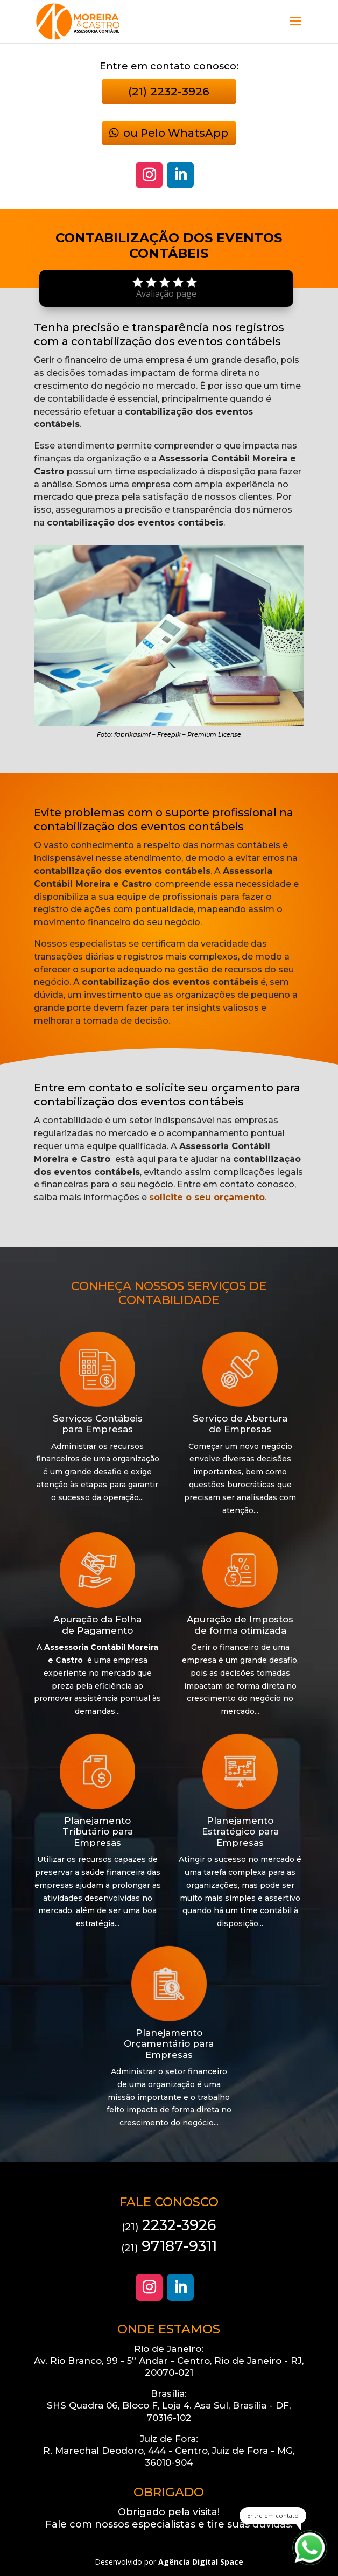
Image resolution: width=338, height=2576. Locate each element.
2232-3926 (169, 2225)
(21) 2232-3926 (168, 91)
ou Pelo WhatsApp (175, 133)
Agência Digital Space (200, 2562)
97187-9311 (169, 2246)
